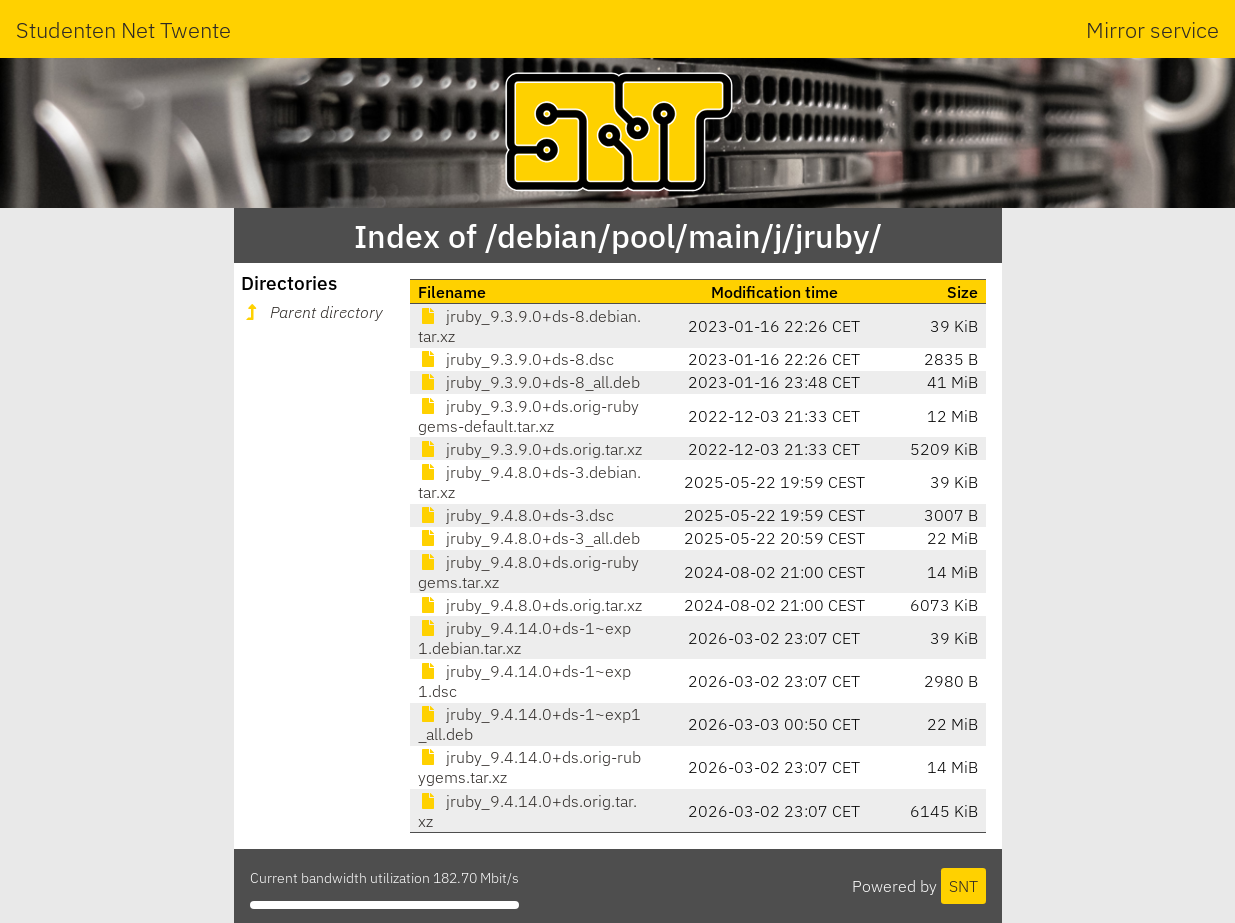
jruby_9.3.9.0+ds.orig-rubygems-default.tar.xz (528, 416)
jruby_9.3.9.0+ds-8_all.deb (529, 382)
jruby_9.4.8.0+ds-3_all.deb (529, 538)
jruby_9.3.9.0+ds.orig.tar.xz (530, 449)
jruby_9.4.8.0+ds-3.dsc (516, 515)
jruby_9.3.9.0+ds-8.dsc (516, 359)
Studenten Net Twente (123, 29)
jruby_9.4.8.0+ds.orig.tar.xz (530, 605)
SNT (963, 886)
